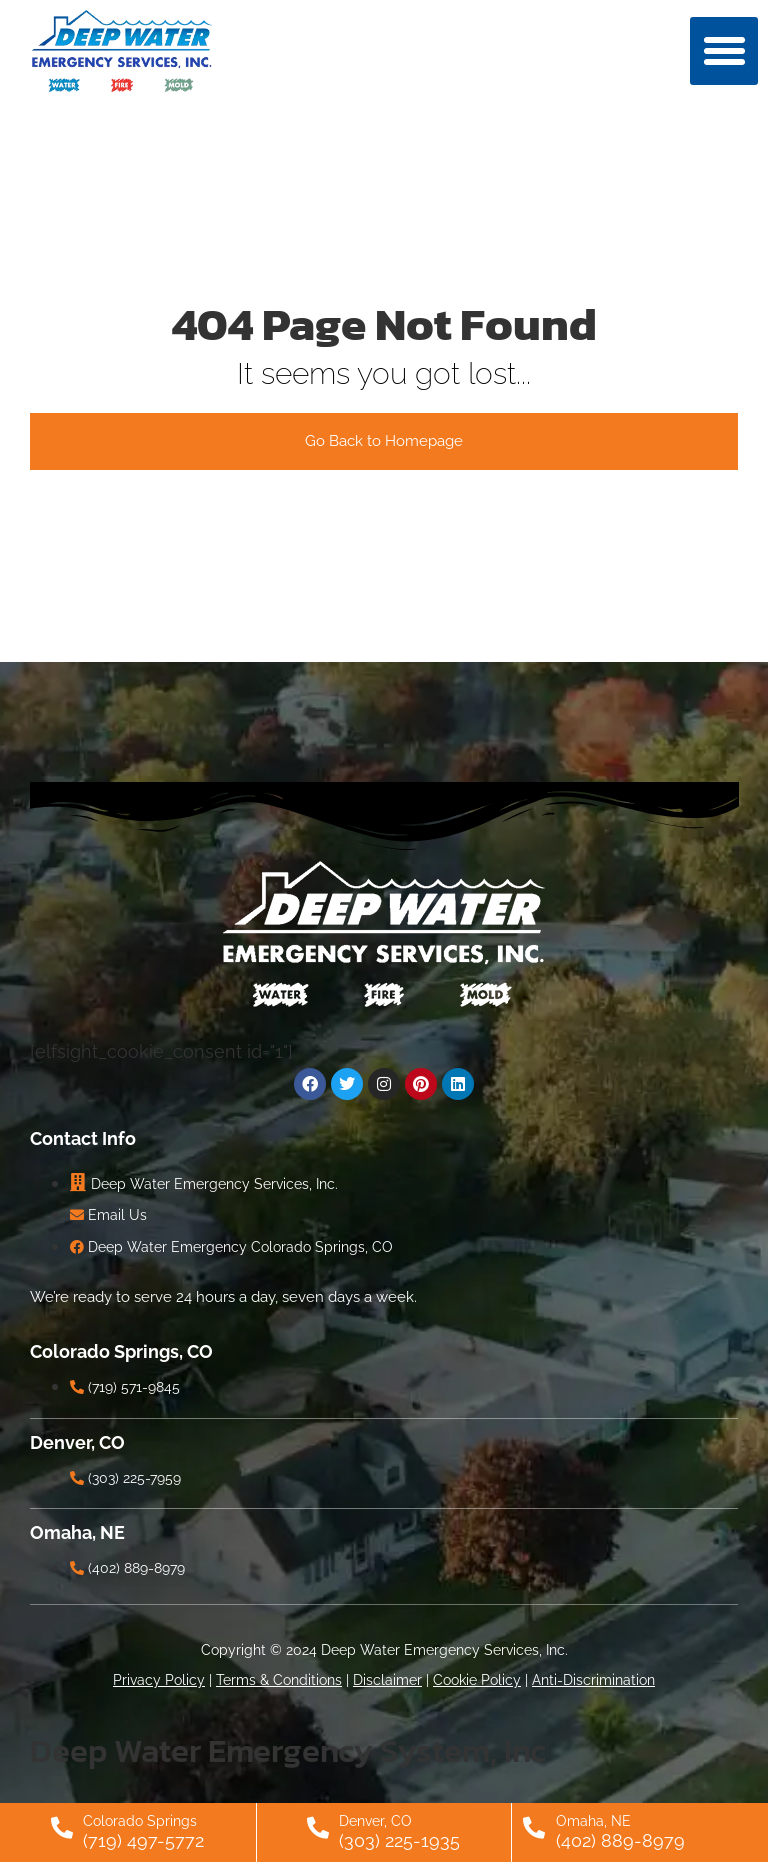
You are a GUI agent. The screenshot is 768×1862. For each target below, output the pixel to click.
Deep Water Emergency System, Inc (288, 1750)
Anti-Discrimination (593, 1680)
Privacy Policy (159, 1680)
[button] (724, 51)
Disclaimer (387, 1680)
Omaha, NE (593, 1821)
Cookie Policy (477, 1680)
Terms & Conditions (279, 1680)
